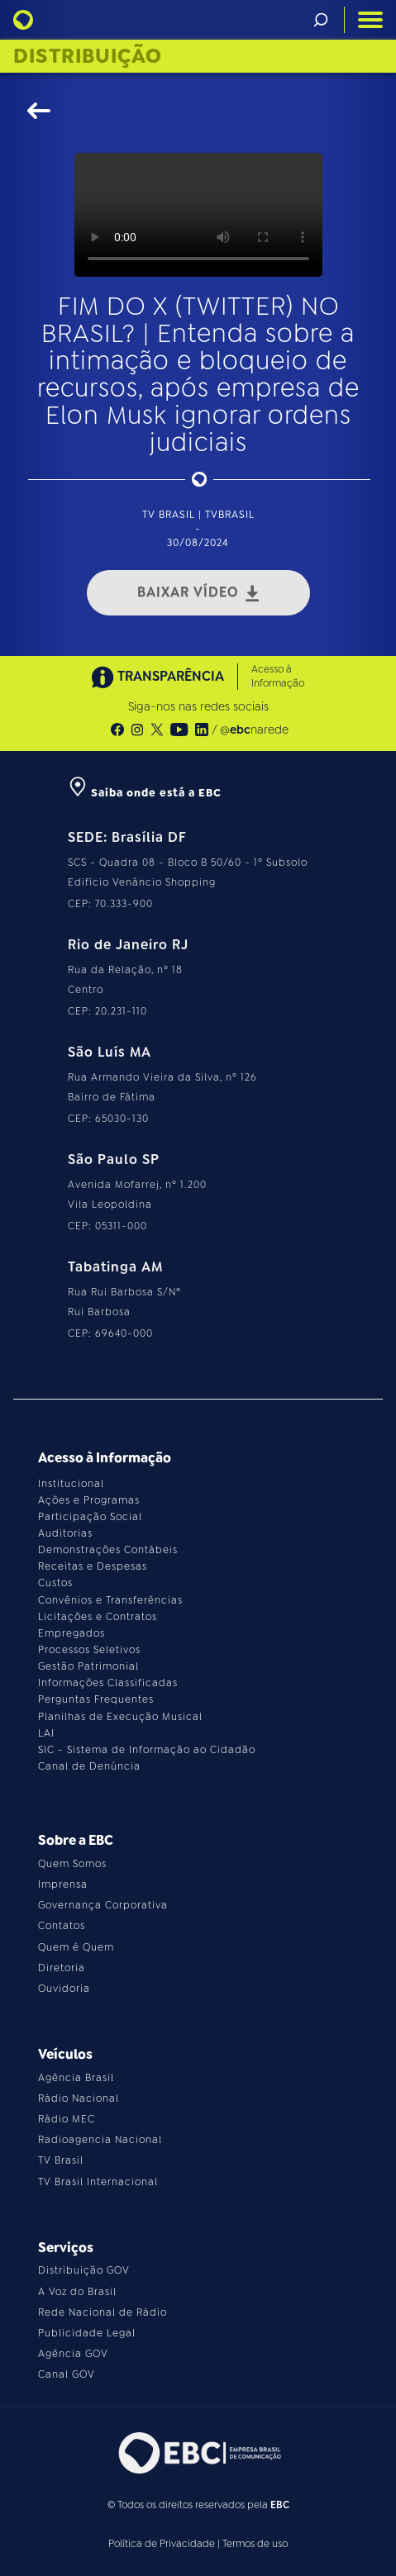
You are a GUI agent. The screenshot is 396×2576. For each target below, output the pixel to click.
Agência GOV (73, 2353)
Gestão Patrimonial (88, 1666)
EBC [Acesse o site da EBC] (279, 2505)
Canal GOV (66, 2374)
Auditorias (65, 1533)
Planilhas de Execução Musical (120, 1716)
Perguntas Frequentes (96, 1699)
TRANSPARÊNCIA (158, 677)
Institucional (71, 1483)
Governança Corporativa (103, 1905)
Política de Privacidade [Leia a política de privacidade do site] (161, 2543)
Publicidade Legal (87, 2333)
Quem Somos (72, 1863)
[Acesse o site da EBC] (198, 2452)
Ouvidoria (64, 1988)
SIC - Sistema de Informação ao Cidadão (146, 1749)
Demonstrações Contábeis (108, 1550)
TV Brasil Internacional (98, 2182)
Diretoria (61, 1968)
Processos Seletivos (89, 1649)
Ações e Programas (89, 1500)
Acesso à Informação (277, 676)
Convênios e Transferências (110, 1600)
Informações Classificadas (108, 1683)
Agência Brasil (76, 2077)
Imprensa (63, 1884)
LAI (46, 1733)
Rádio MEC (66, 2119)
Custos (55, 1583)
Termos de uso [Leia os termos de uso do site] (255, 2543)
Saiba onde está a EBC (145, 793)
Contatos (61, 1925)
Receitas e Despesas (92, 1566)
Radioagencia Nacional (100, 2139)
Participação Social (90, 1516)
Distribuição (87, 56)
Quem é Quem (76, 1947)
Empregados (71, 1633)
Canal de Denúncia (89, 1766)
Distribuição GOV (84, 2270)
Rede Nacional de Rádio (102, 2312)
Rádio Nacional (78, 2098)
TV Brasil (60, 2160)
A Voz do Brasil (77, 2291)
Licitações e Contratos (97, 1616)
